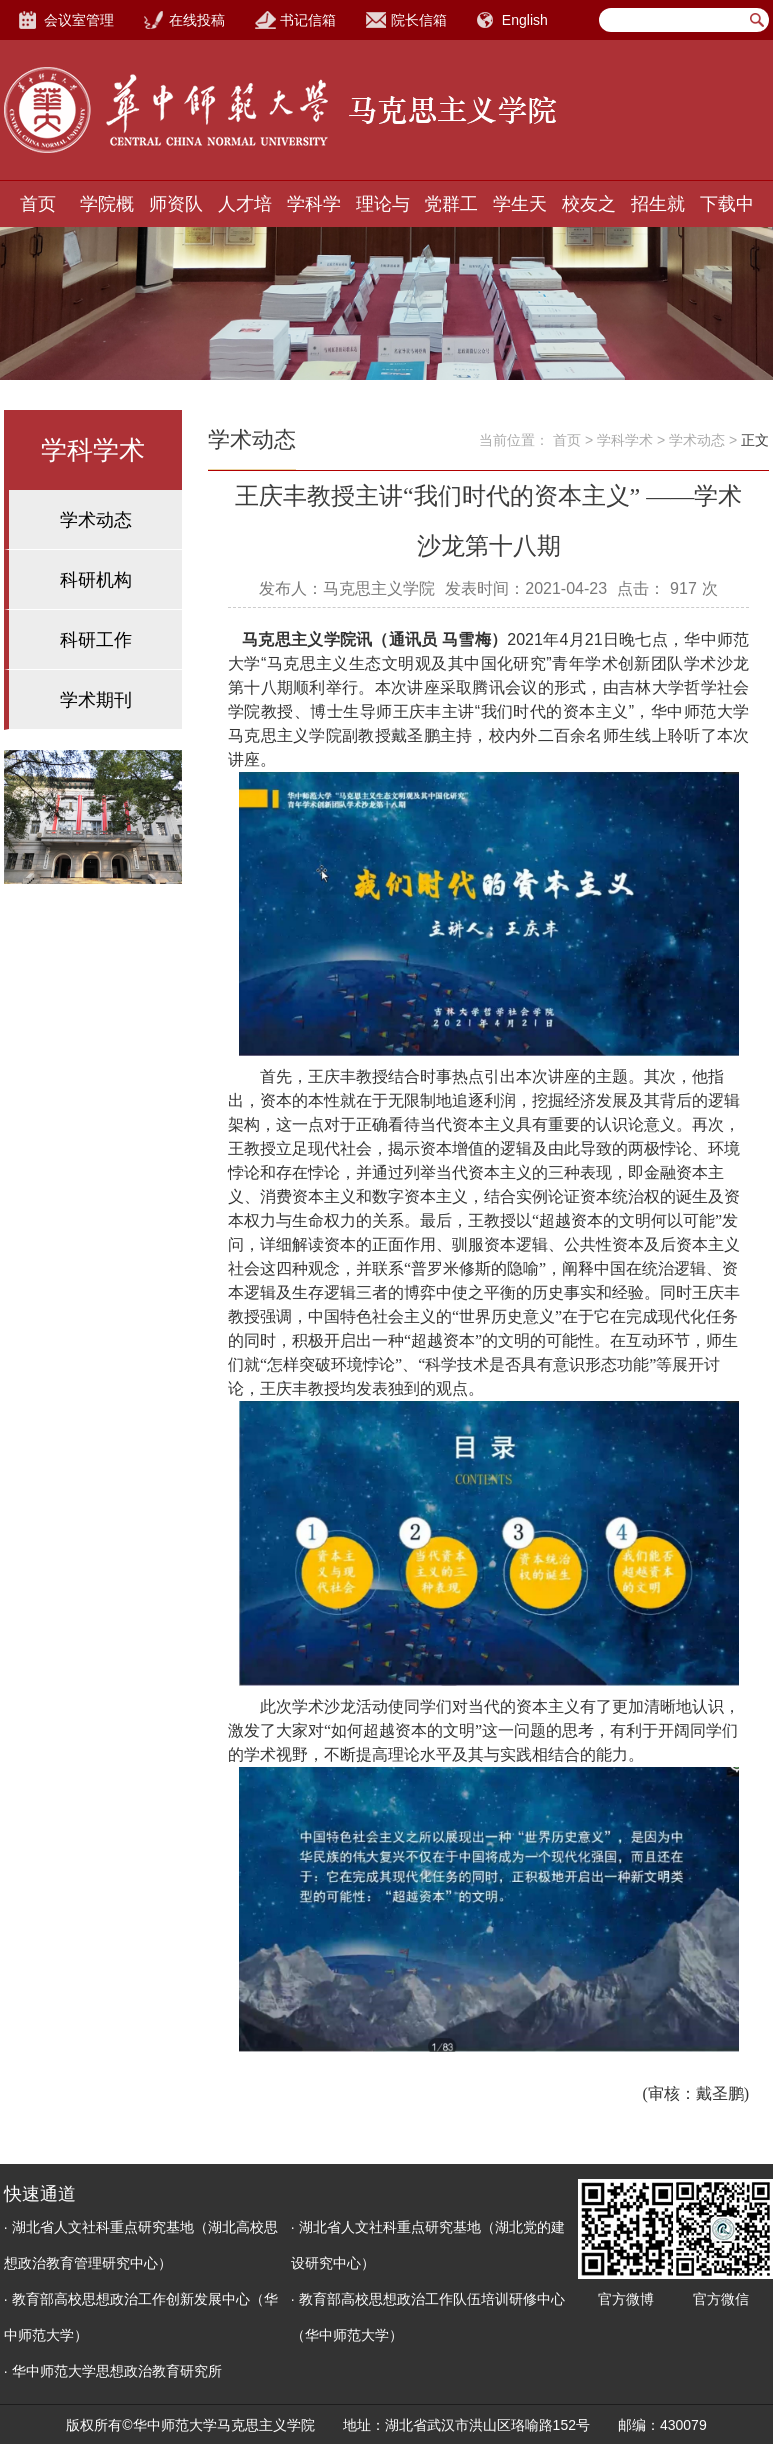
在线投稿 (197, 20)
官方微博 (626, 2299)
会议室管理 (79, 20)
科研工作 (96, 640)
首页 (38, 204)
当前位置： (514, 440)
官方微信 (721, 2299)
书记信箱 (308, 20)
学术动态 (96, 520)
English (525, 20)
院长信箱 (419, 20)
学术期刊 (96, 700)
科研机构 (96, 580)
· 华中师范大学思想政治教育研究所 (113, 2371)
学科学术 (625, 440)
